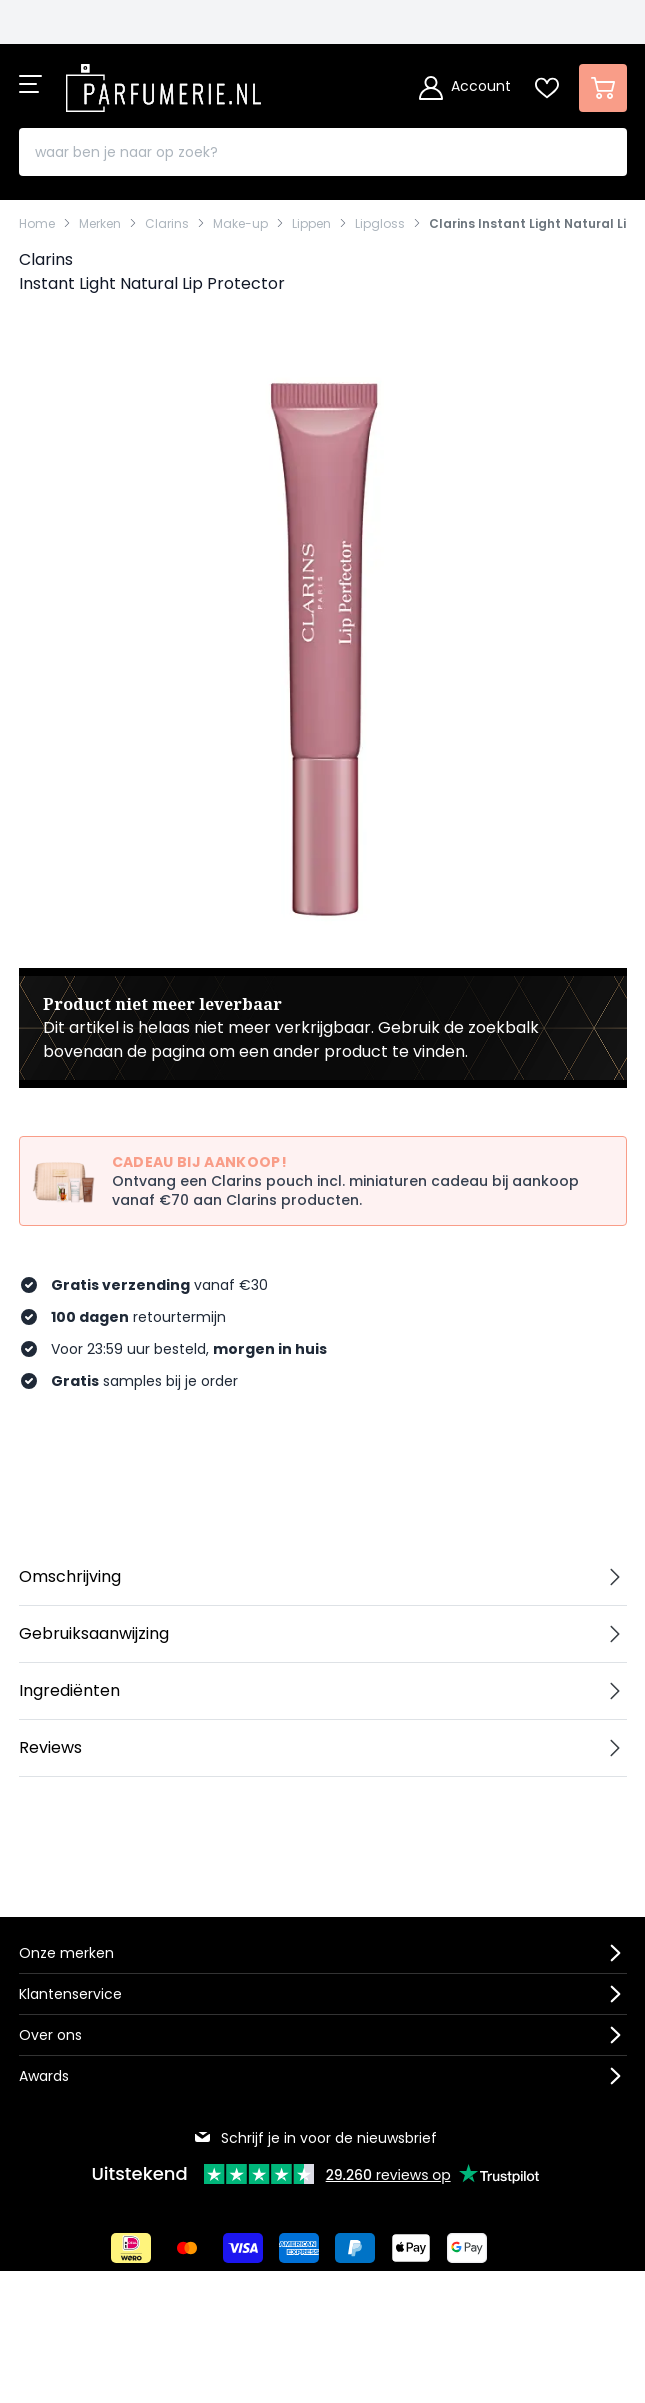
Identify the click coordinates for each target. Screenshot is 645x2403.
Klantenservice (70, 1994)
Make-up (240, 224)
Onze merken (66, 1953)
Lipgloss (380, 224)
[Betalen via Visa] (243, 2248)
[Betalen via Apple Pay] (411, 2248)
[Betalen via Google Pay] (467, 2248)
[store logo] (164, 82)
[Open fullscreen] (323, 648)
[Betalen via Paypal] (355, 2248)
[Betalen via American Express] (299, 2248)
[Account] (465, 88)
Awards (44, 2076)
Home (37, 224)
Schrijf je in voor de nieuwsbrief (315, 2138)
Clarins (167, 224)
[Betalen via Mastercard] (187, 2248)
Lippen (311, 224)
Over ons (50, 2035)
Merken (100, 224)
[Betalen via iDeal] (131, 2248)
